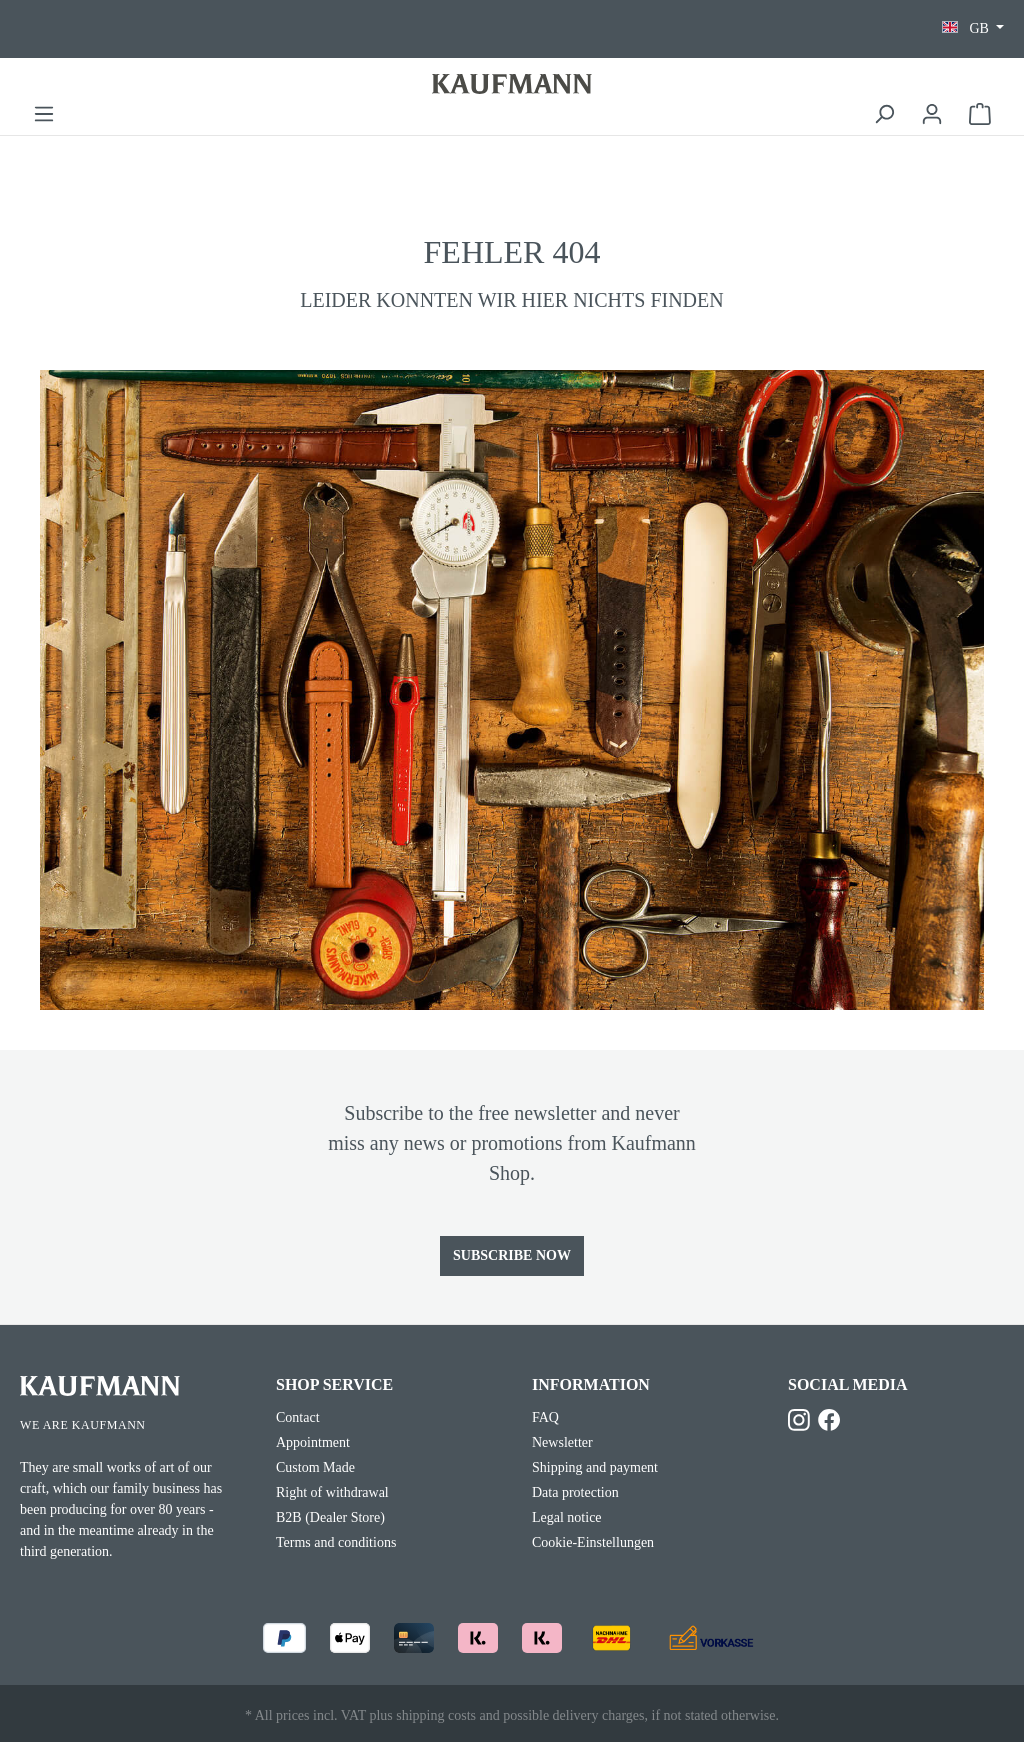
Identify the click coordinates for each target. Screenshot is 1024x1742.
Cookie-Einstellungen (593, 1542)
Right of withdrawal (332, 1492)
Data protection (575, 1492)
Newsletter (562, 1442)
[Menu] (44, 114)
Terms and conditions (336, 1542)
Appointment (313, 1442)
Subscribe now (512, 1255)
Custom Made (315, 1467)
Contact (298, 1417)
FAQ (545, 1417)
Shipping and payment (595, 1467)
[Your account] (932, 114)
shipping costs (436, 1715)
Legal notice (567, 1517)
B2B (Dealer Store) (330, 1517)
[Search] (884, 114)
